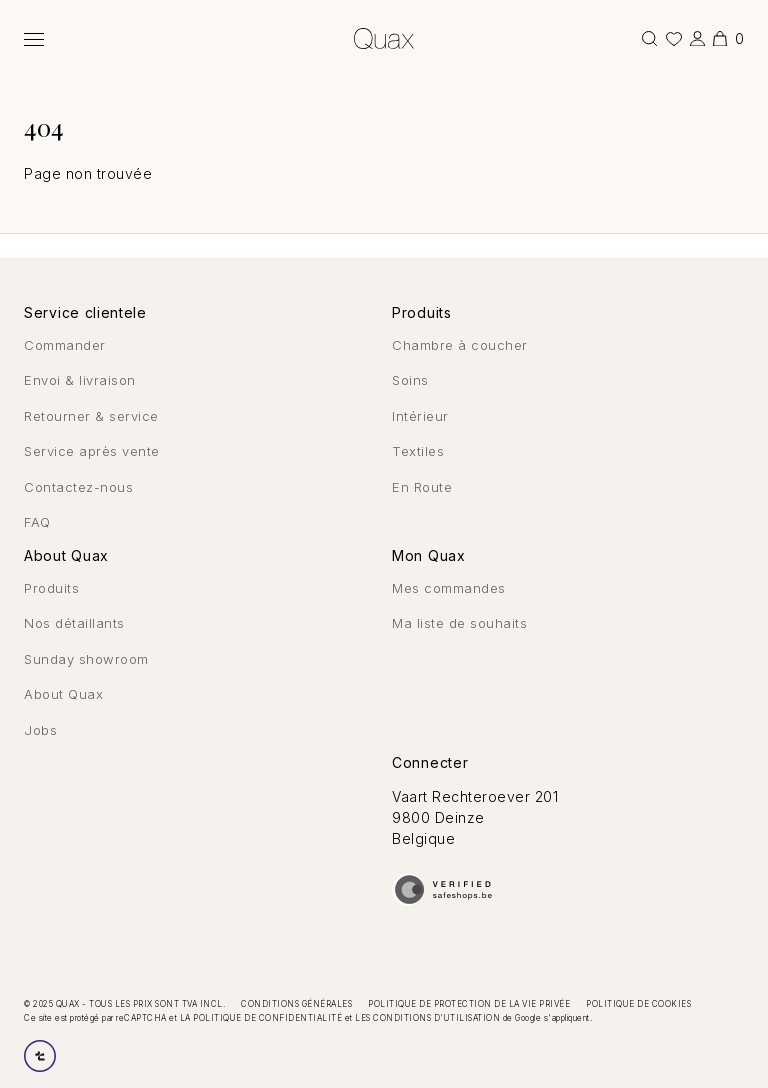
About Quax (63, 694)
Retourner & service (91, 416)
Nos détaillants (74, 623)
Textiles (418, 451)
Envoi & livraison (80, 380)
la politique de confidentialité (261, 1018)
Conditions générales (296, 1004)
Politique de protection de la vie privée (469, 1004)
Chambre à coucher (460, 345)
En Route (422, 487)
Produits (51, 588)
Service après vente (92, 451)
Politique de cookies (638, 1004)
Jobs (40, 730)
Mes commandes (449, 588)
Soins (410, 380)
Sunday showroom (86, 659)
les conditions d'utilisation (427, 1018)
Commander (65, 345)
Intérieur (420, 416)
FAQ (37, 522)
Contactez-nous (78, 487)
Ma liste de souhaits (459, 623)
